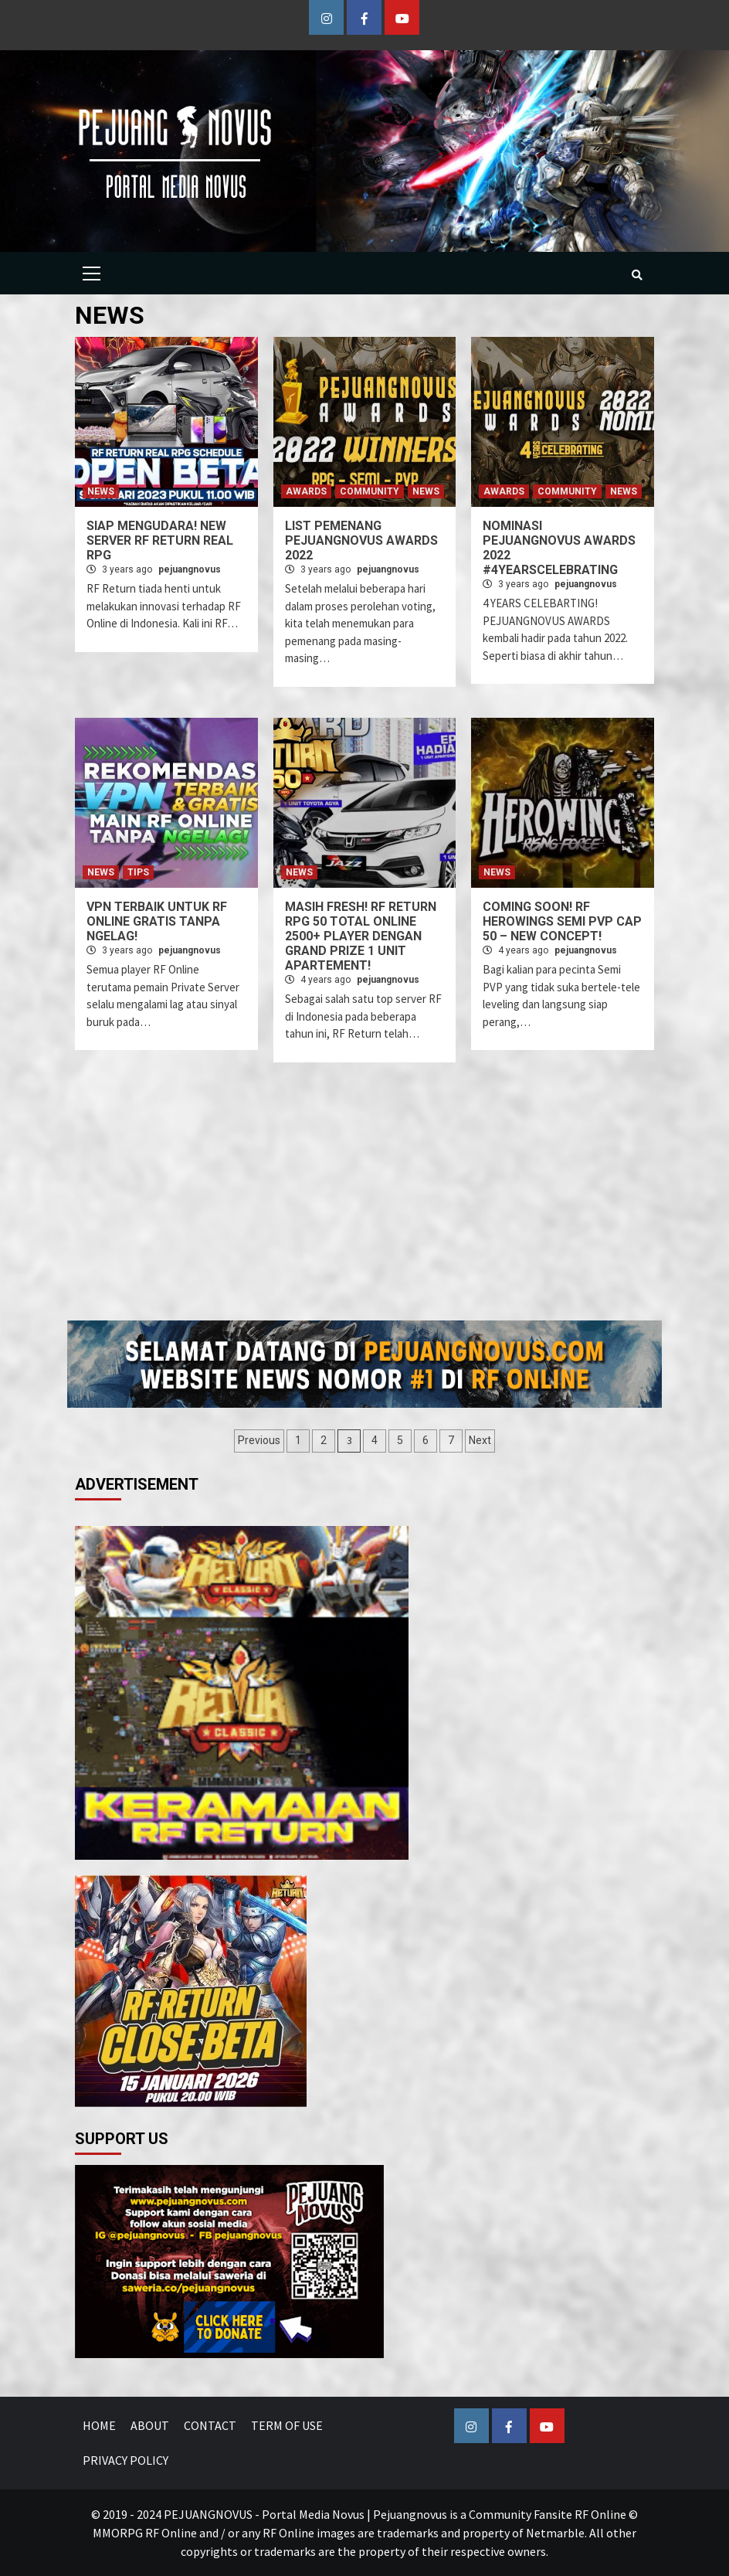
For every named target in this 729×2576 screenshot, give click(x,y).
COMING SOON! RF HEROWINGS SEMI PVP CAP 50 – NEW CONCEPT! (562, 921)
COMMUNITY (369, 491)
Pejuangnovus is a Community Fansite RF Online (499, 2514)
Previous (259, 1440)
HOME (99, 2425)
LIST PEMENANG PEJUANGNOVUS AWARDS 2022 (361, 540)
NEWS (100, 491)
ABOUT (150, 2425)
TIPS (138, 872)
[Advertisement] (398, 1201)
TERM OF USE (287, 2425)
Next (480, 1440)
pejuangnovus (189, 569)
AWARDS (306, 491)
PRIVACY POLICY (125, 2460)
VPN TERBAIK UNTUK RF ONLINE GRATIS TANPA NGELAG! (156, 921)
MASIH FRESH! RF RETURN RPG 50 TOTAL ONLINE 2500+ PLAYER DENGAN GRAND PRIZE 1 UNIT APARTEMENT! (360, 936)
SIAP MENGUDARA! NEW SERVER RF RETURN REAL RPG (159, 540)
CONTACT (210, 2425)
